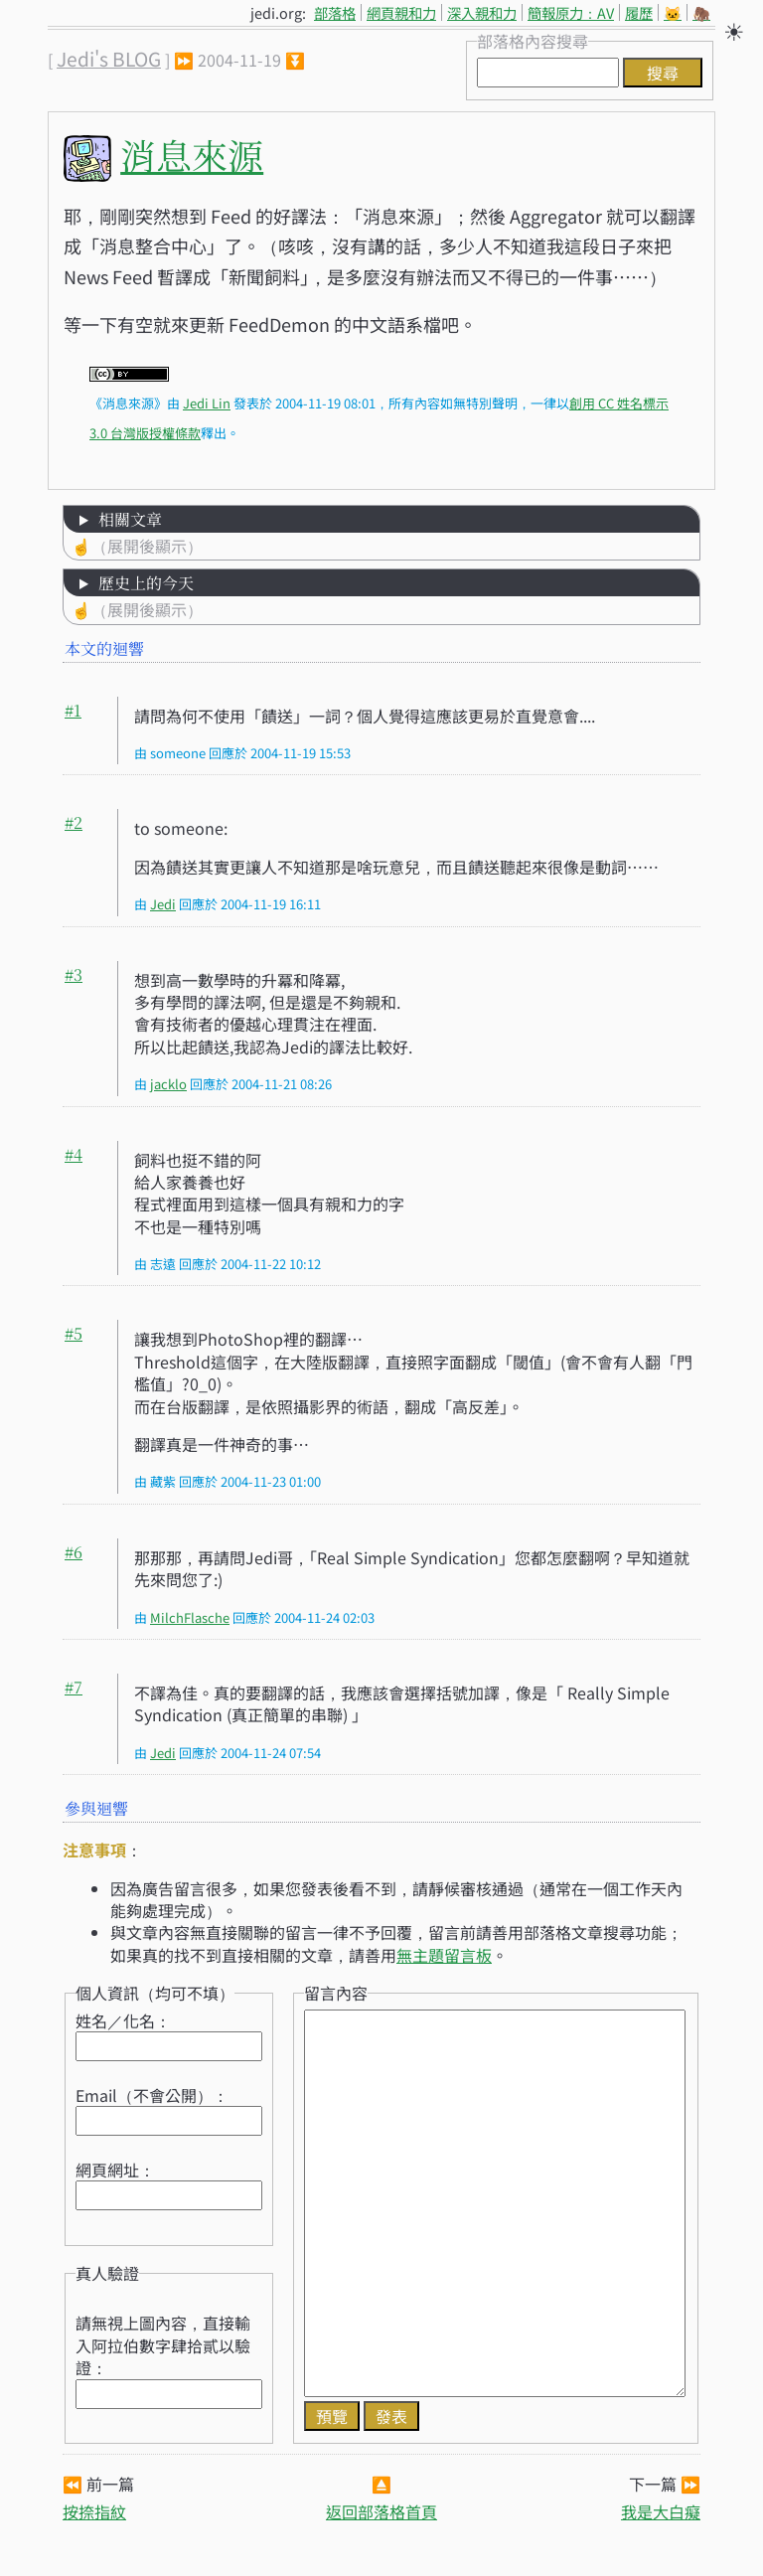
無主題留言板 (444, 1955)
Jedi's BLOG (109, 59)
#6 (73, 1551)
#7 (73, 1687)
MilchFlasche (189, 1617)
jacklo (168, 1083)
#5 (73, 1333)
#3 (73, 974)
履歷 (639, 12)
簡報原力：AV (571, 12)
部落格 (335, 12)
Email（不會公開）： (152, 2095)
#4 (73, 1154)
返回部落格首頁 (381, 2511)
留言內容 (336, 1993)
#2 (73, 822)
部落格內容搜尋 (532, 41)
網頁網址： (115, 2169)
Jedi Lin (206, 403)
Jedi (163, 903)
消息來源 (191, 154)
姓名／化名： (123, 2020)
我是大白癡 (660, 2511)
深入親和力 (482, 12)
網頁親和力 (401, 12)
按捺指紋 (94, 2511)
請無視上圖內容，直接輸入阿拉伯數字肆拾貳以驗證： (163, 2345)
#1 (73, 710)
